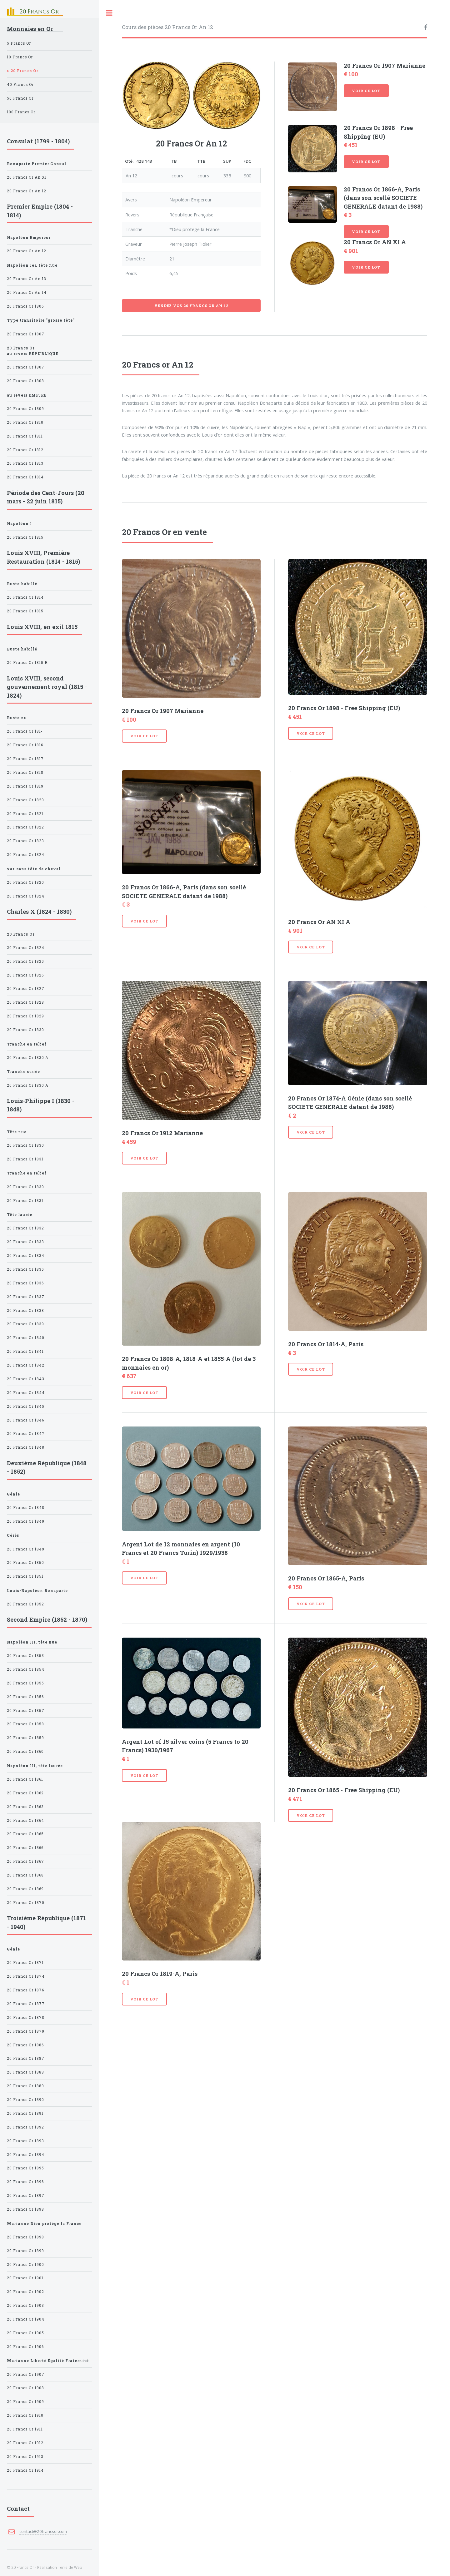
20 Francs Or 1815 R (27, 662)
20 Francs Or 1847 (26, 1433)
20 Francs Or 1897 (25, 2195)
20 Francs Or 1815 (25, 537)
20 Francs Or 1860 (25, 1751)
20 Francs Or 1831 (25, 1159)
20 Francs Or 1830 (25, 1029)
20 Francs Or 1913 (25, 2456)
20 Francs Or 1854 (25, 1669)
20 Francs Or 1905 (25, 2333)
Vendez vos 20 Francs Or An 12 (191, 305)
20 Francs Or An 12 (26, 191)
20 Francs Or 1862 (25, 1793)
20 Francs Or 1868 (25, 1875)
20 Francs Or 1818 (25, 772)
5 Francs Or (19, 43)
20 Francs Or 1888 (25, 2072)
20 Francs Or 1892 (25, 2127)
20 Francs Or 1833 (25, 1241)
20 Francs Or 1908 (25, 2388)
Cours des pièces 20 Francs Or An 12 (167, 27)
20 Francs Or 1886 (25, 2045)
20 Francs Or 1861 (25, 1779)
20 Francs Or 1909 (25, 2401)
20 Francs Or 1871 (25, 1962)
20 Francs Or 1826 (25, 975)
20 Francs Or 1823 (25, 840)
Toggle (109, 13)
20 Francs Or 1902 (25, 2291)
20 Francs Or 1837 (25, 1296)
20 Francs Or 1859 (25, 1737)
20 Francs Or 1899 (25, 2250)
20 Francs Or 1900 (25, 2264)
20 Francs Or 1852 (25, 1604)
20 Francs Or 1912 (25, 2442)
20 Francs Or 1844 (26, 1392)
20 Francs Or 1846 (25, 1420)
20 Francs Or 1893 (25, 2140)
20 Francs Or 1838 (25, 1310)
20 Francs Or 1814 (25, 477)
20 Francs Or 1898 (25, 2209)
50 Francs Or (20, 98)
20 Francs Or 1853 (25, 1655)
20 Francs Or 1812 (25, 449)
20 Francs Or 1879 (25, 2031)
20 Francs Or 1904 (25, 2319)
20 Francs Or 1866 (25, 1847)
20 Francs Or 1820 (25, 800)
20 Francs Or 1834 (25, 1255)
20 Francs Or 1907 (25, 2374)
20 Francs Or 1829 (25, 1016)
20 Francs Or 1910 (25, 2415)
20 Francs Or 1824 (25, 854)
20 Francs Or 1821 (25, 813)
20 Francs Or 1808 (25, 380)
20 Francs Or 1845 (25, 1406)
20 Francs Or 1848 (25, 1447)
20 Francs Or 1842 (25, 1365)
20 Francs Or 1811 (25, 436)
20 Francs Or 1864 (25, 1820)
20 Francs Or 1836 (25, 1283)
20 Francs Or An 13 (26, 278)
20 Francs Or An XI (27, 177)
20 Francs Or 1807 (25, 334)
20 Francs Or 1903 (25, 2305)
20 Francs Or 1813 (25, 463)
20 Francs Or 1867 (25, 1861)
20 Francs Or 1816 (25, 745)
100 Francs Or (21, 112)
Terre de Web (70, 2567)
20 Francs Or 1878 (25, 2017)
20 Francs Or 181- (25, 731)
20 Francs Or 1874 (26, 1976)
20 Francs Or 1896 (25, 2181)
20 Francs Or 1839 (25, 1324)
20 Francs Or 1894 (25, 2154)
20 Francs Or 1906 (25, 2346)
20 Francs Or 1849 (25, 1521)
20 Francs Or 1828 (25, 1002)
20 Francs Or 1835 (25, 1269)
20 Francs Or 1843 (25, 1379)
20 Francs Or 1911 (25, 2429)
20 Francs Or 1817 (25, 758)
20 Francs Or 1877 (26, 2003)
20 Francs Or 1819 (25, 786)
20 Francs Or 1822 (25, 827)
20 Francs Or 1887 (25, 2058)
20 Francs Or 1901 (25, 2278)
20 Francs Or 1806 (25, 306)
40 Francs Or (20, 84)
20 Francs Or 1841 (25, 1351)
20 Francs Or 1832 (25, 1228)
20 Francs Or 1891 (25, 2113)
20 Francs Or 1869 (25, 1888)
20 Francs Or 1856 (25, 1696)
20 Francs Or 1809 (25, 408)
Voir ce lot (366, 90)
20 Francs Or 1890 (25, 2099)
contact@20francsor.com (43, 2531)
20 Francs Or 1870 (25, 1902)
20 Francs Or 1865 (25, 1834)
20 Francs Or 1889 (25, 2086)
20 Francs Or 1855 (25, 1683)
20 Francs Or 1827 (25, 988)
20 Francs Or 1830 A (27, 1057)
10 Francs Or (20, 57)
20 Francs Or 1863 (25, 1806)
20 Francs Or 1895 (25, 2168)
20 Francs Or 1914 (25, 2470)
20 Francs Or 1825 (25, 961)
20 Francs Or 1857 (25, 1710)
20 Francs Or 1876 (25, 1990)
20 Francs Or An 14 (27, 292)
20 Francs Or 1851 (25, 1576)
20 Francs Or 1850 (25, 1562)
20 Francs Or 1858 (25, 1724)
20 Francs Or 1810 (25, 422)
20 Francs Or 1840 (25, 1337)
